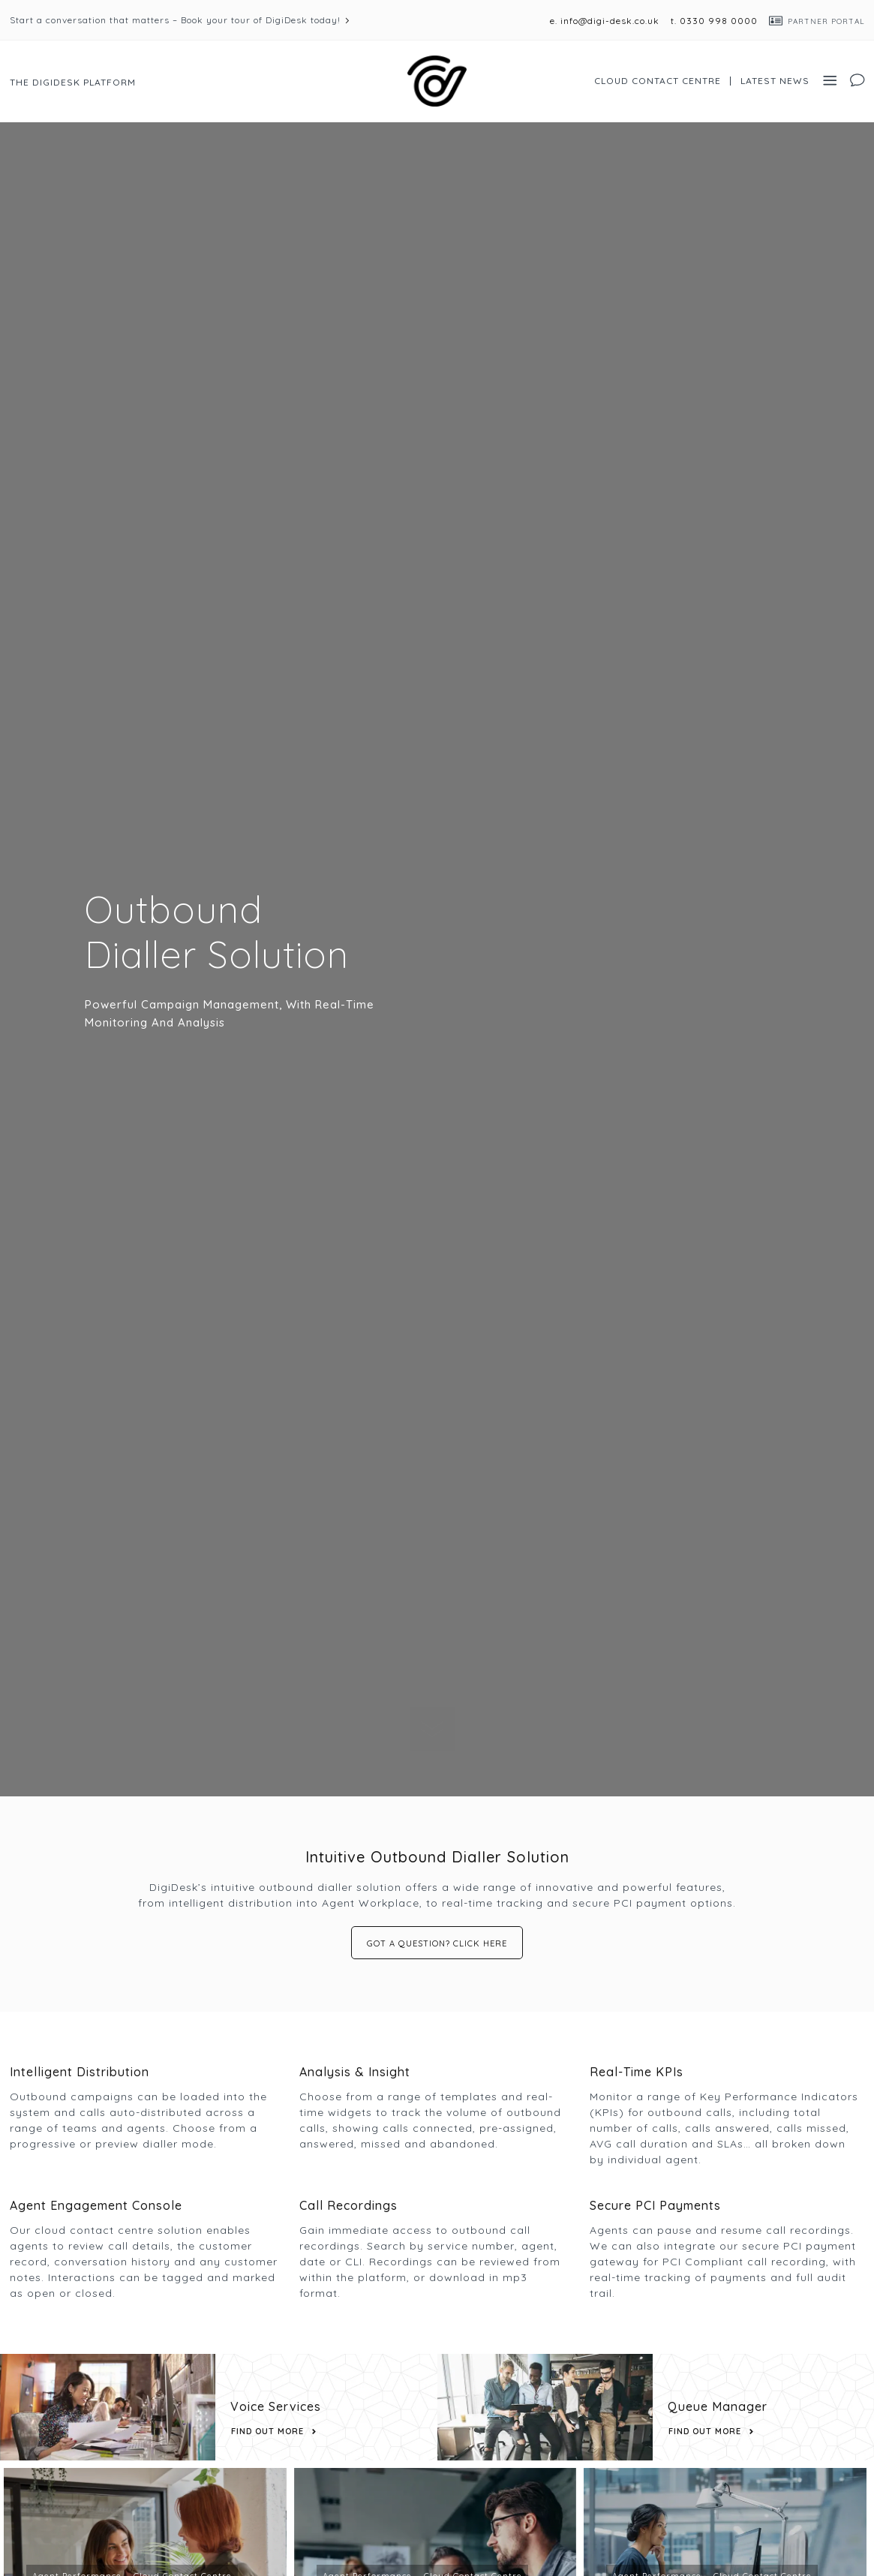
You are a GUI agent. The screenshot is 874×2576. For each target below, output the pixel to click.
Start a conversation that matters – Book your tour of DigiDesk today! (175, 20)
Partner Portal (826, 21)
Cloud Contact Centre (657, 80)
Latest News (774, 80)
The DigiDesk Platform (73, 82)
